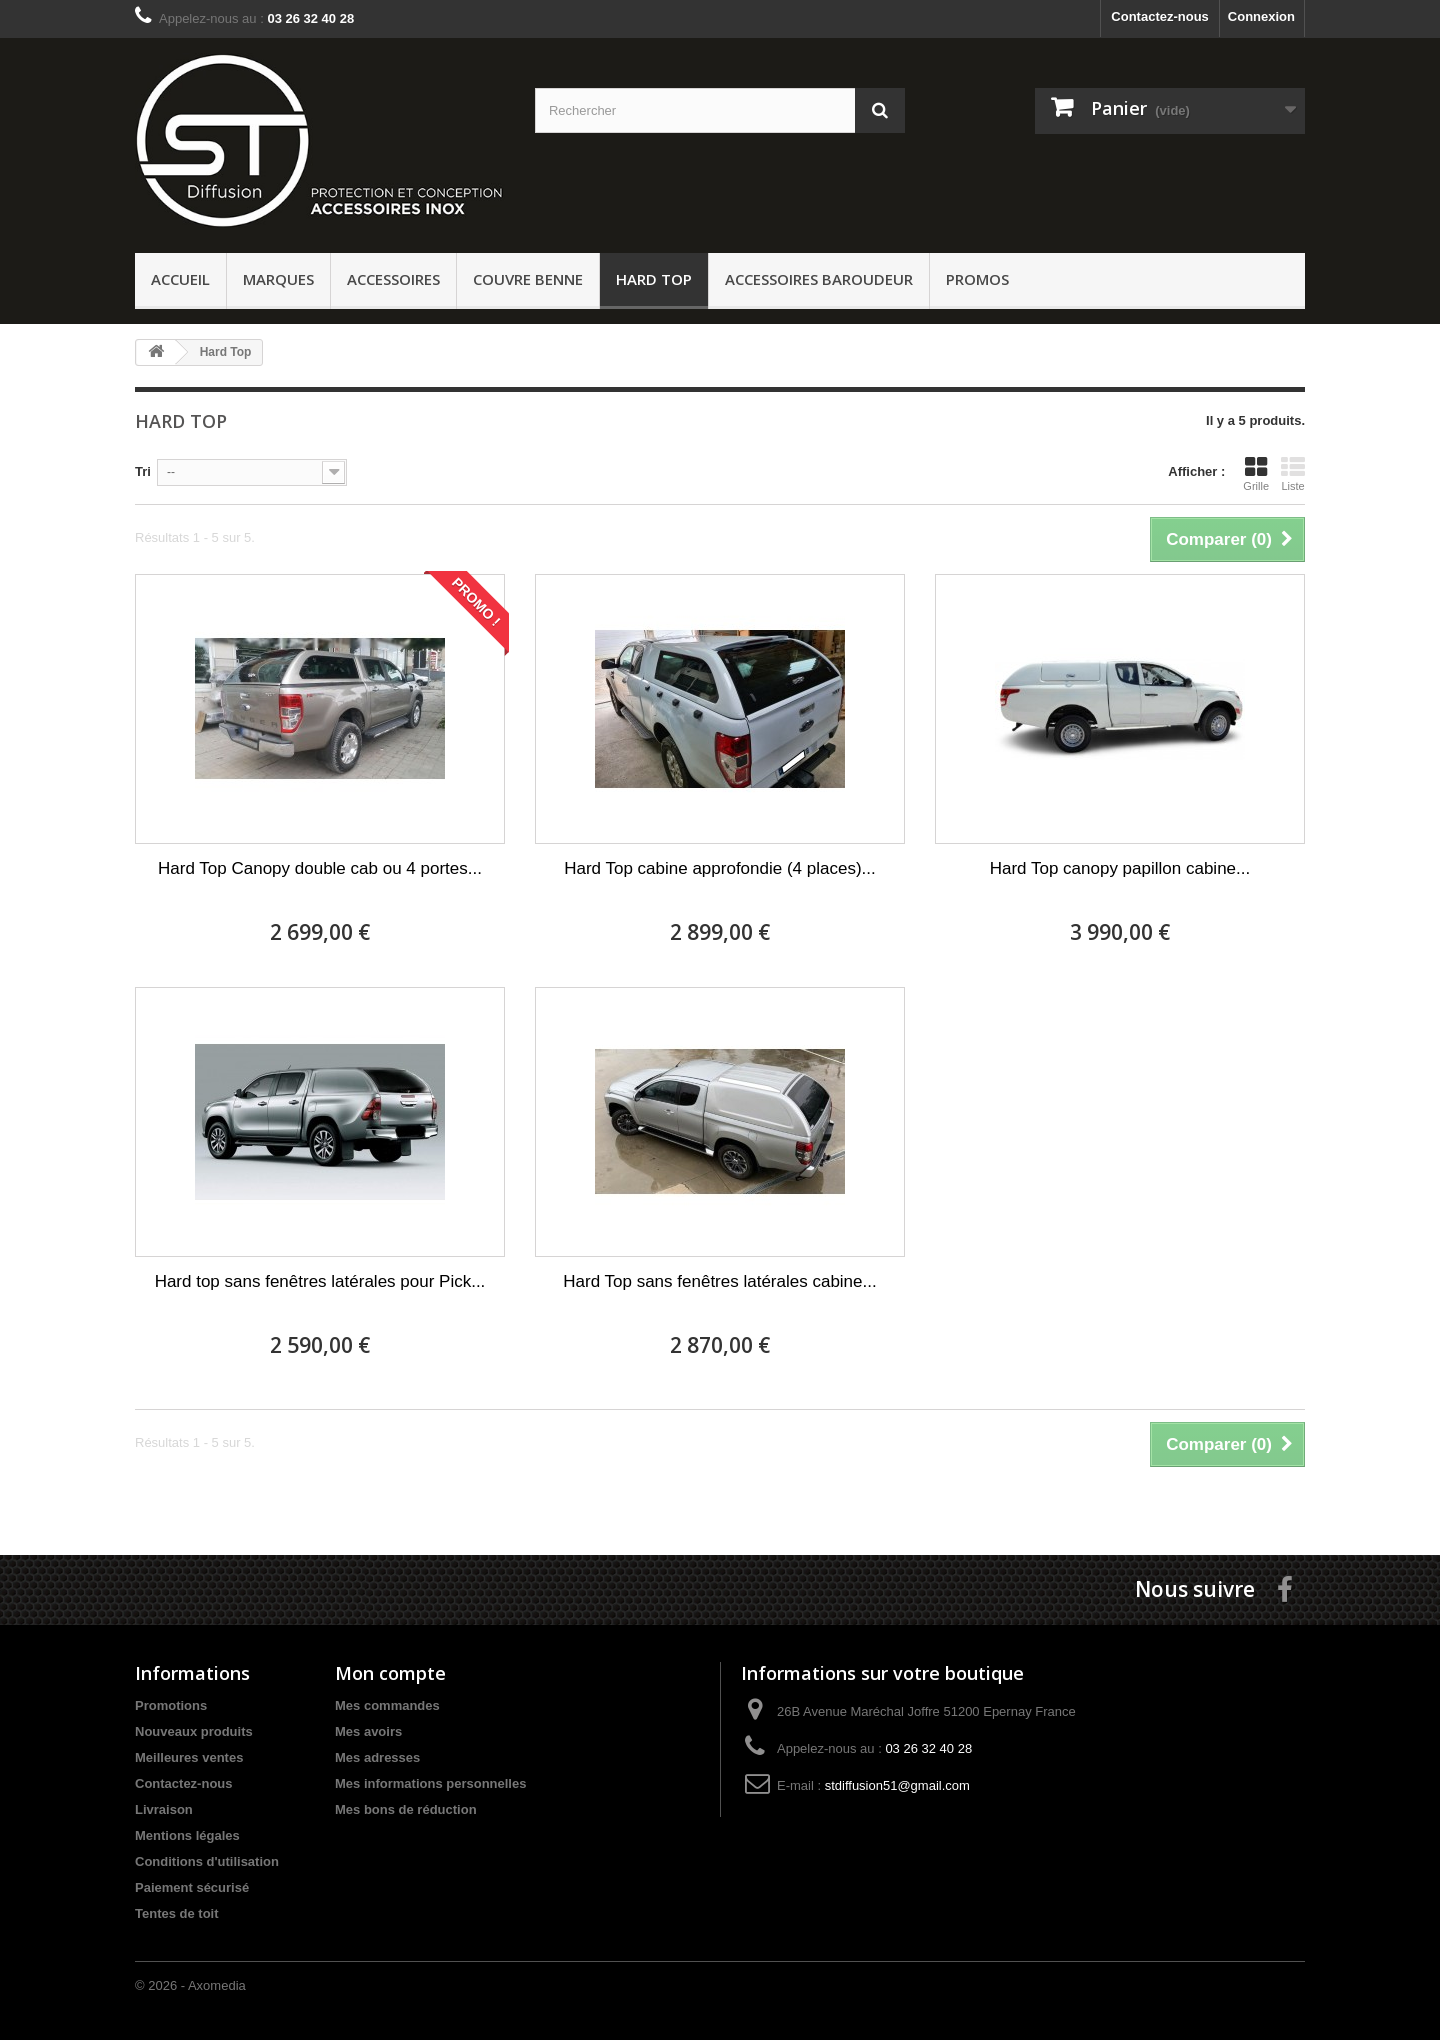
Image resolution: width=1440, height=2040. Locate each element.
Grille (1256, 473)
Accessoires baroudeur (819, 279)
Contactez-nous (1160, 16)
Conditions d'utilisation (207, 1861)
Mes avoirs (368, 1731)
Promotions (171, 1705)
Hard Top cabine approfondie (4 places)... (720, 868)
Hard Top (654, 279)
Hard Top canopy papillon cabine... (1120, 868)
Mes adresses (377, 1757)
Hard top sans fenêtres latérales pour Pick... (320, 1281)
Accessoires (393, 279)
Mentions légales (187, 1835)
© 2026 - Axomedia (190, 1985)
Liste (1293, 473)
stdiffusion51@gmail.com (897, 1785)
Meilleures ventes (189, 1757)
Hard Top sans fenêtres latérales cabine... (719, 1281)
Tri (143, 471)
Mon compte (390, 1673)
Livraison (164, 1809)
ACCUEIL (180, 279)
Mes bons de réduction (406, 1809)
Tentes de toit (177, 1913)
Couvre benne (528, 279)
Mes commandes (387, 1705)
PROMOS (977, 279)
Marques (278, 279)
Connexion (1261, 16)
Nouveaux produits (194, 1731)
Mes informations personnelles (430, 1783)
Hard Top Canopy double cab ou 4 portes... (320, 868)
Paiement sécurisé (192, 1887)
